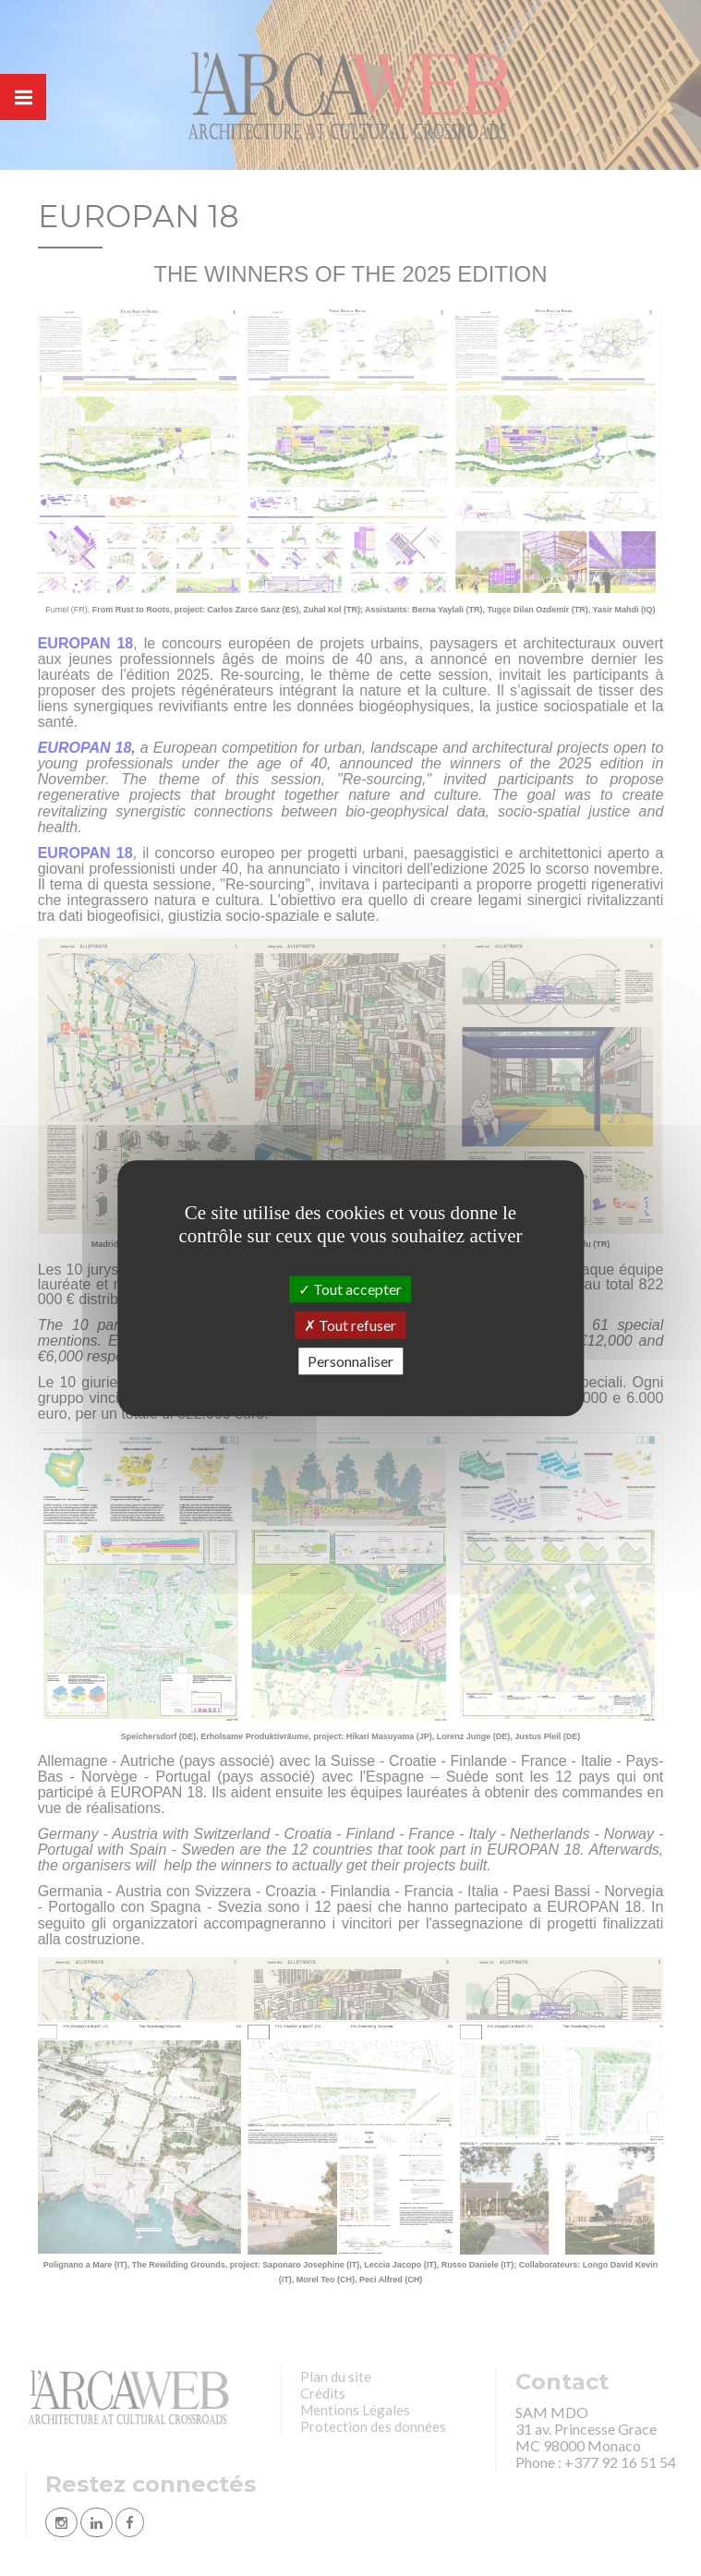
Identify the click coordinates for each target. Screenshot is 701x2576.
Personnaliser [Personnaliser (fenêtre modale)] (350, 1361)
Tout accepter (350, 1289)
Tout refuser (350, 1325)
